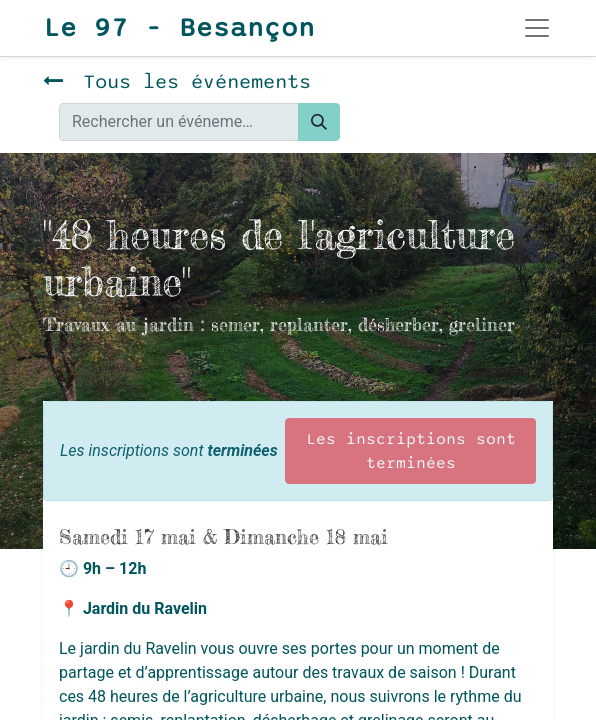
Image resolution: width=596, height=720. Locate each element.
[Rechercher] (319, 122)
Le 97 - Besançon (179, 28)
